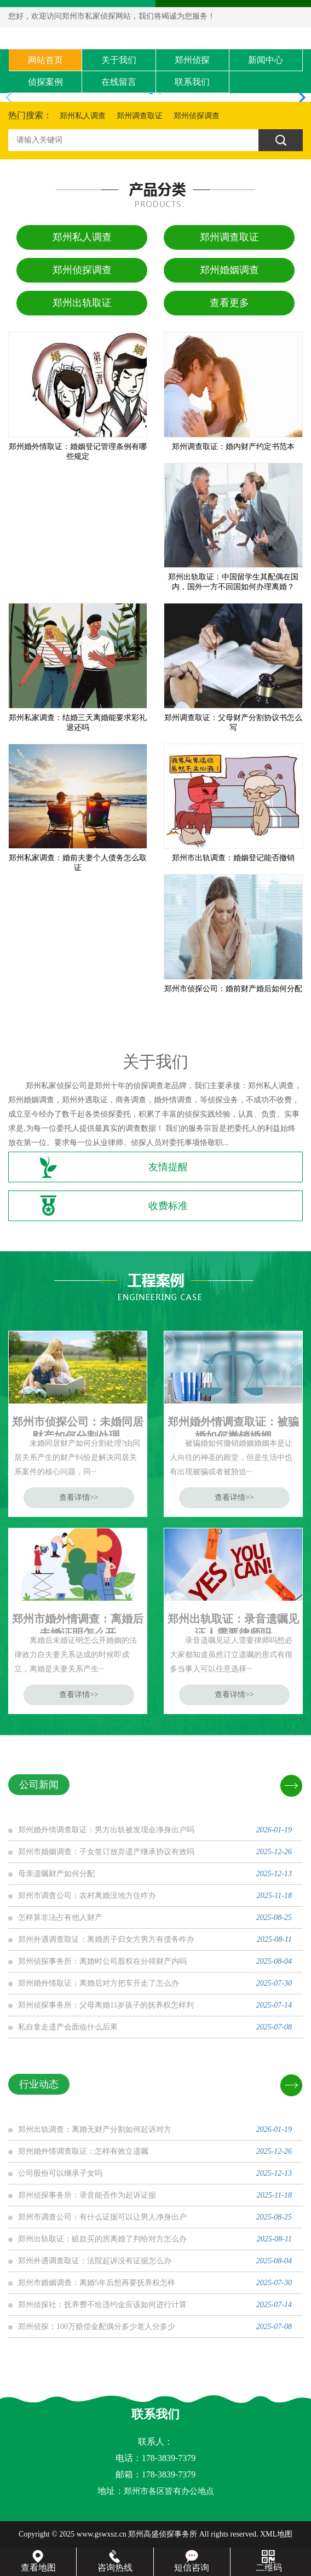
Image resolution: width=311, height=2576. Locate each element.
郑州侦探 (192, 60)
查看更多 (229, 302)
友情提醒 (168, 1167)
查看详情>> (79, 1497)
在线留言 (118, 82)
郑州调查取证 (140, 116)
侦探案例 (45, 82)
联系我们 (192, 82)
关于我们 (118, 60)
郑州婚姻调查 (229, 269)
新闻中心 (265, 60)
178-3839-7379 (169, 2474)
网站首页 (45, 60)
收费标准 (168, 1205)
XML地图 (276, 2534)
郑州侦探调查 (197, 116)
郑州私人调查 (83, 116)
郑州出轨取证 (82, 302)
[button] (298, 97)
